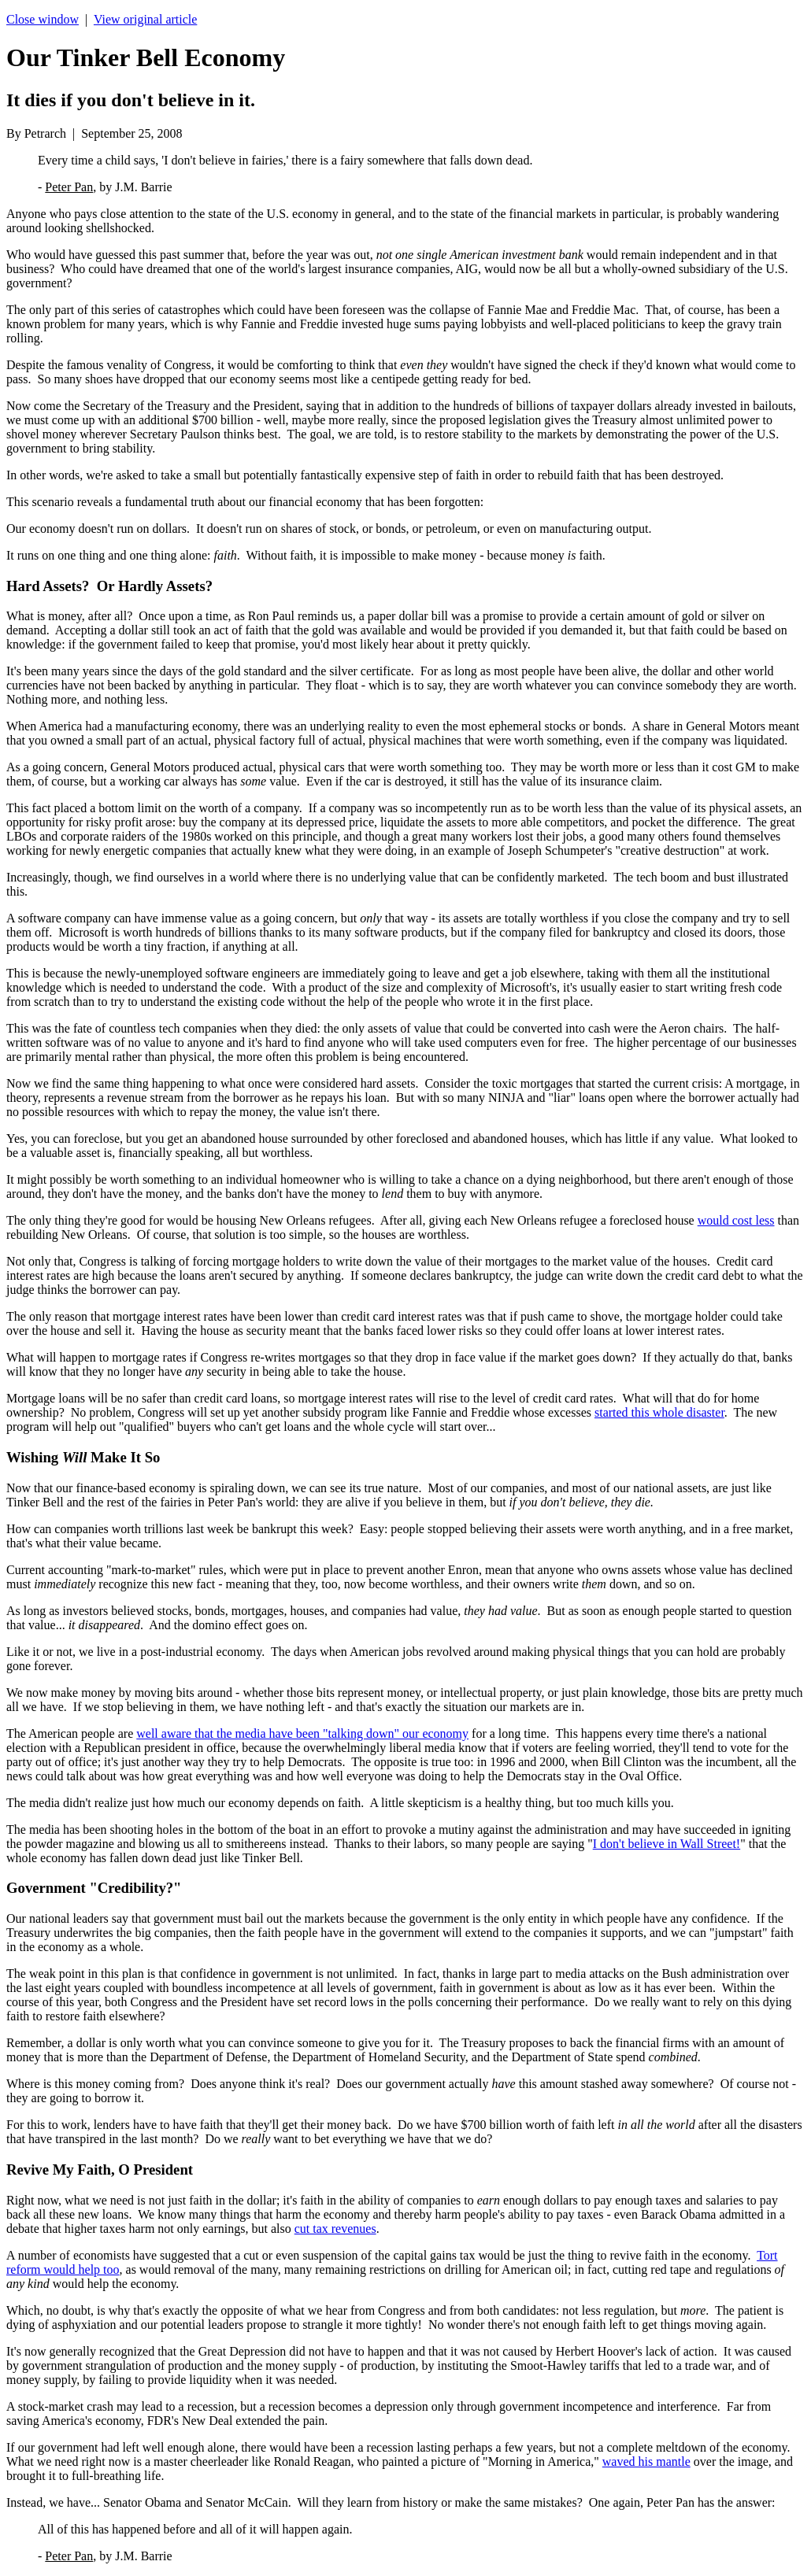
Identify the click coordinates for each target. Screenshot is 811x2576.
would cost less (736, 1220)
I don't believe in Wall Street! (666, 1843)
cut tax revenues (335, 2228)
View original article (145, 19)
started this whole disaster (659, 1412)
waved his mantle (646, 2461)
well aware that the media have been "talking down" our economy (302, 1733)
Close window (42, 19)
